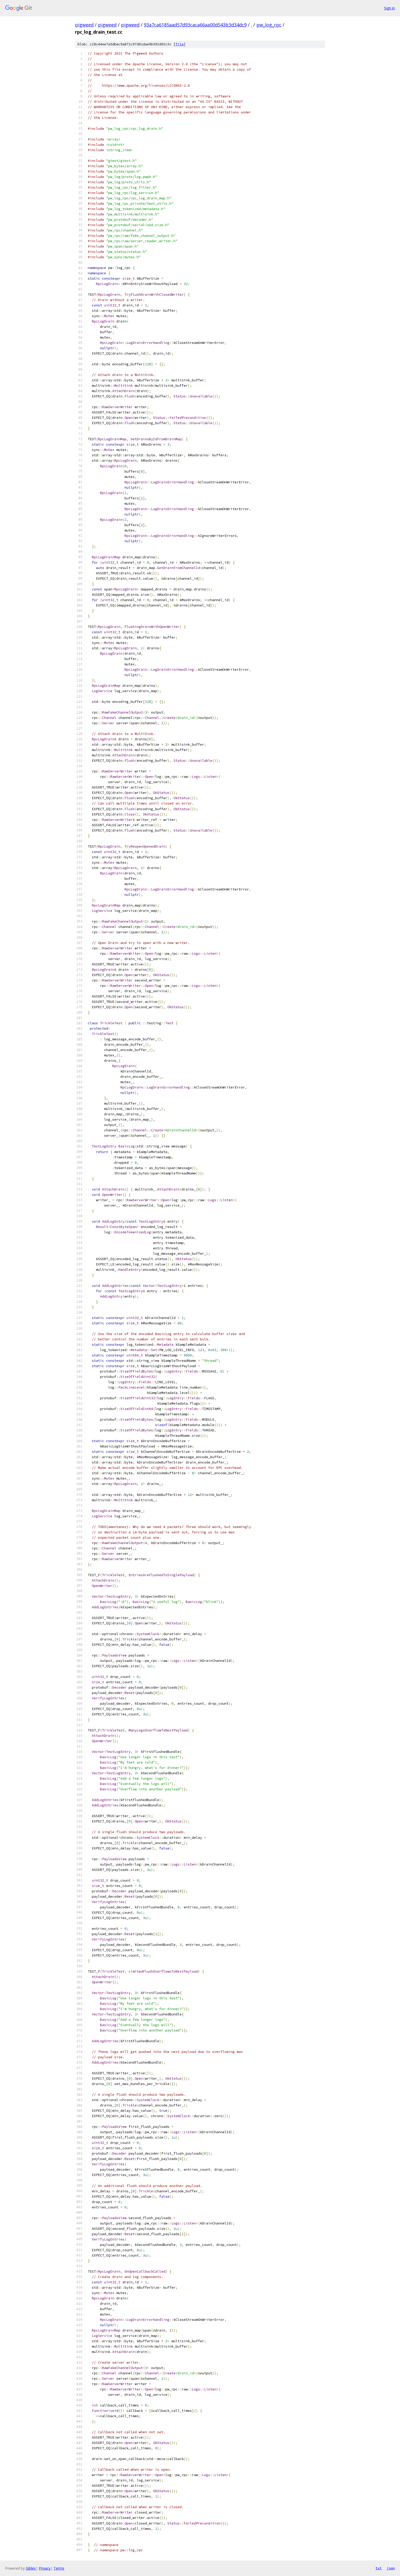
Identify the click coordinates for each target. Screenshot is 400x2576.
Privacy (45, 2568)
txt (379, 2568)
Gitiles (31, 2568)
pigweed (84, 25)
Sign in (389, 8)
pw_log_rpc (268, 25)
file (180, 44)
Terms (59, 2568)
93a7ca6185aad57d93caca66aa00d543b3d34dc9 (195, 25)
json (391, 2568)
